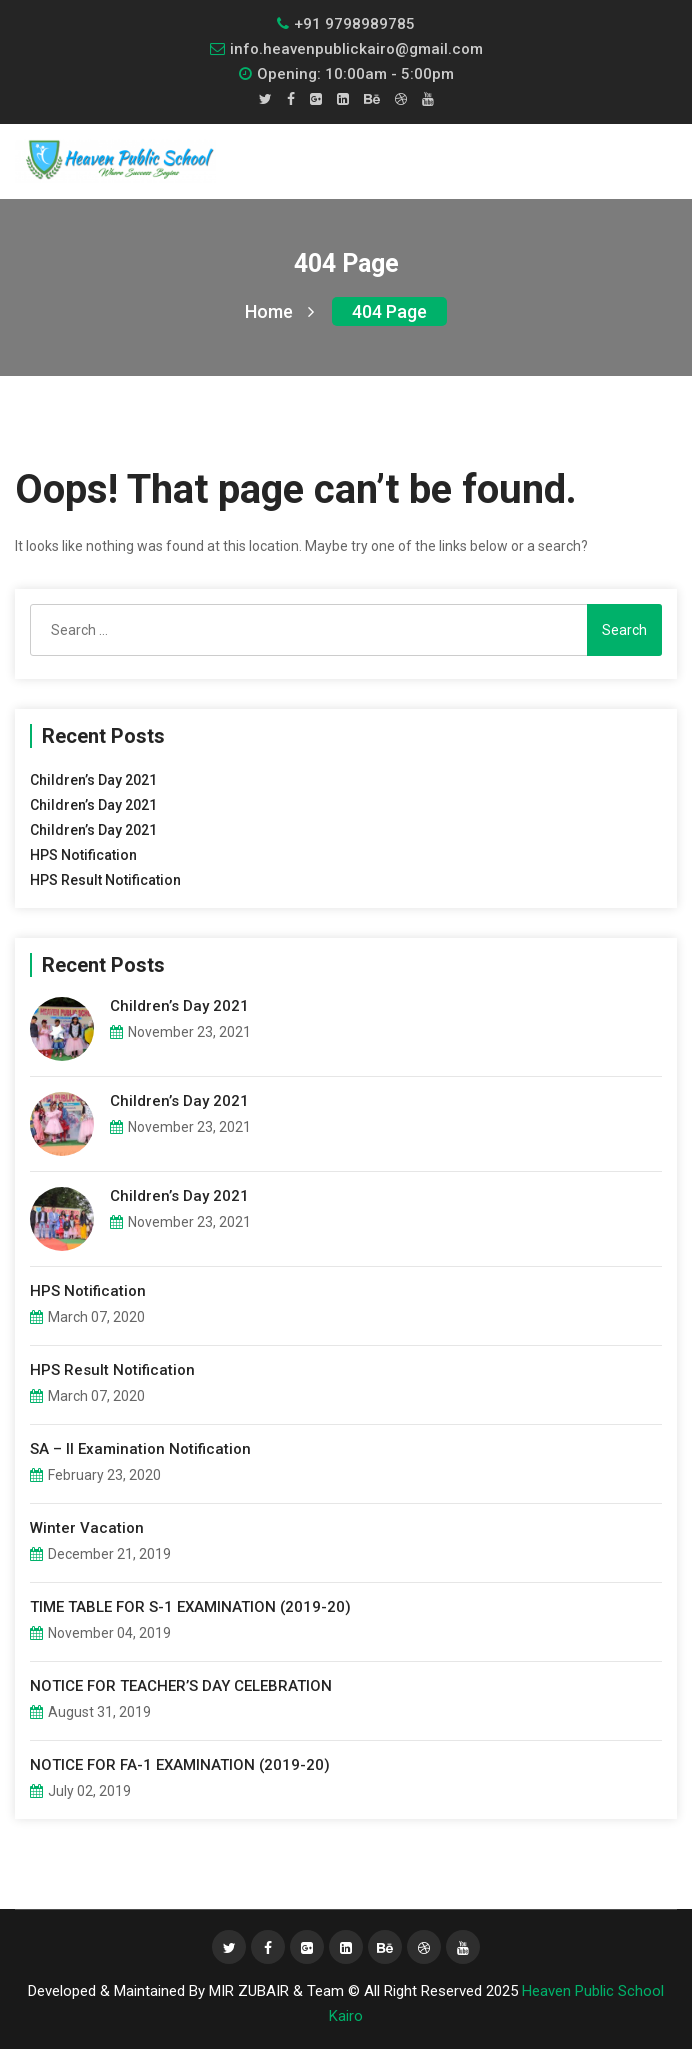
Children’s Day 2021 (93, 780)
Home (279, 311)
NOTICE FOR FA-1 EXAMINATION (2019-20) (180, 1765)
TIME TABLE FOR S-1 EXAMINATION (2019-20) (190, 1607)
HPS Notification (83, 855)
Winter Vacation (87, 1528)
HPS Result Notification (105, 880)
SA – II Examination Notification (140, 1449)
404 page (389, 311)
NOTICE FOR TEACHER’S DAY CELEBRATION (181, 1686)
